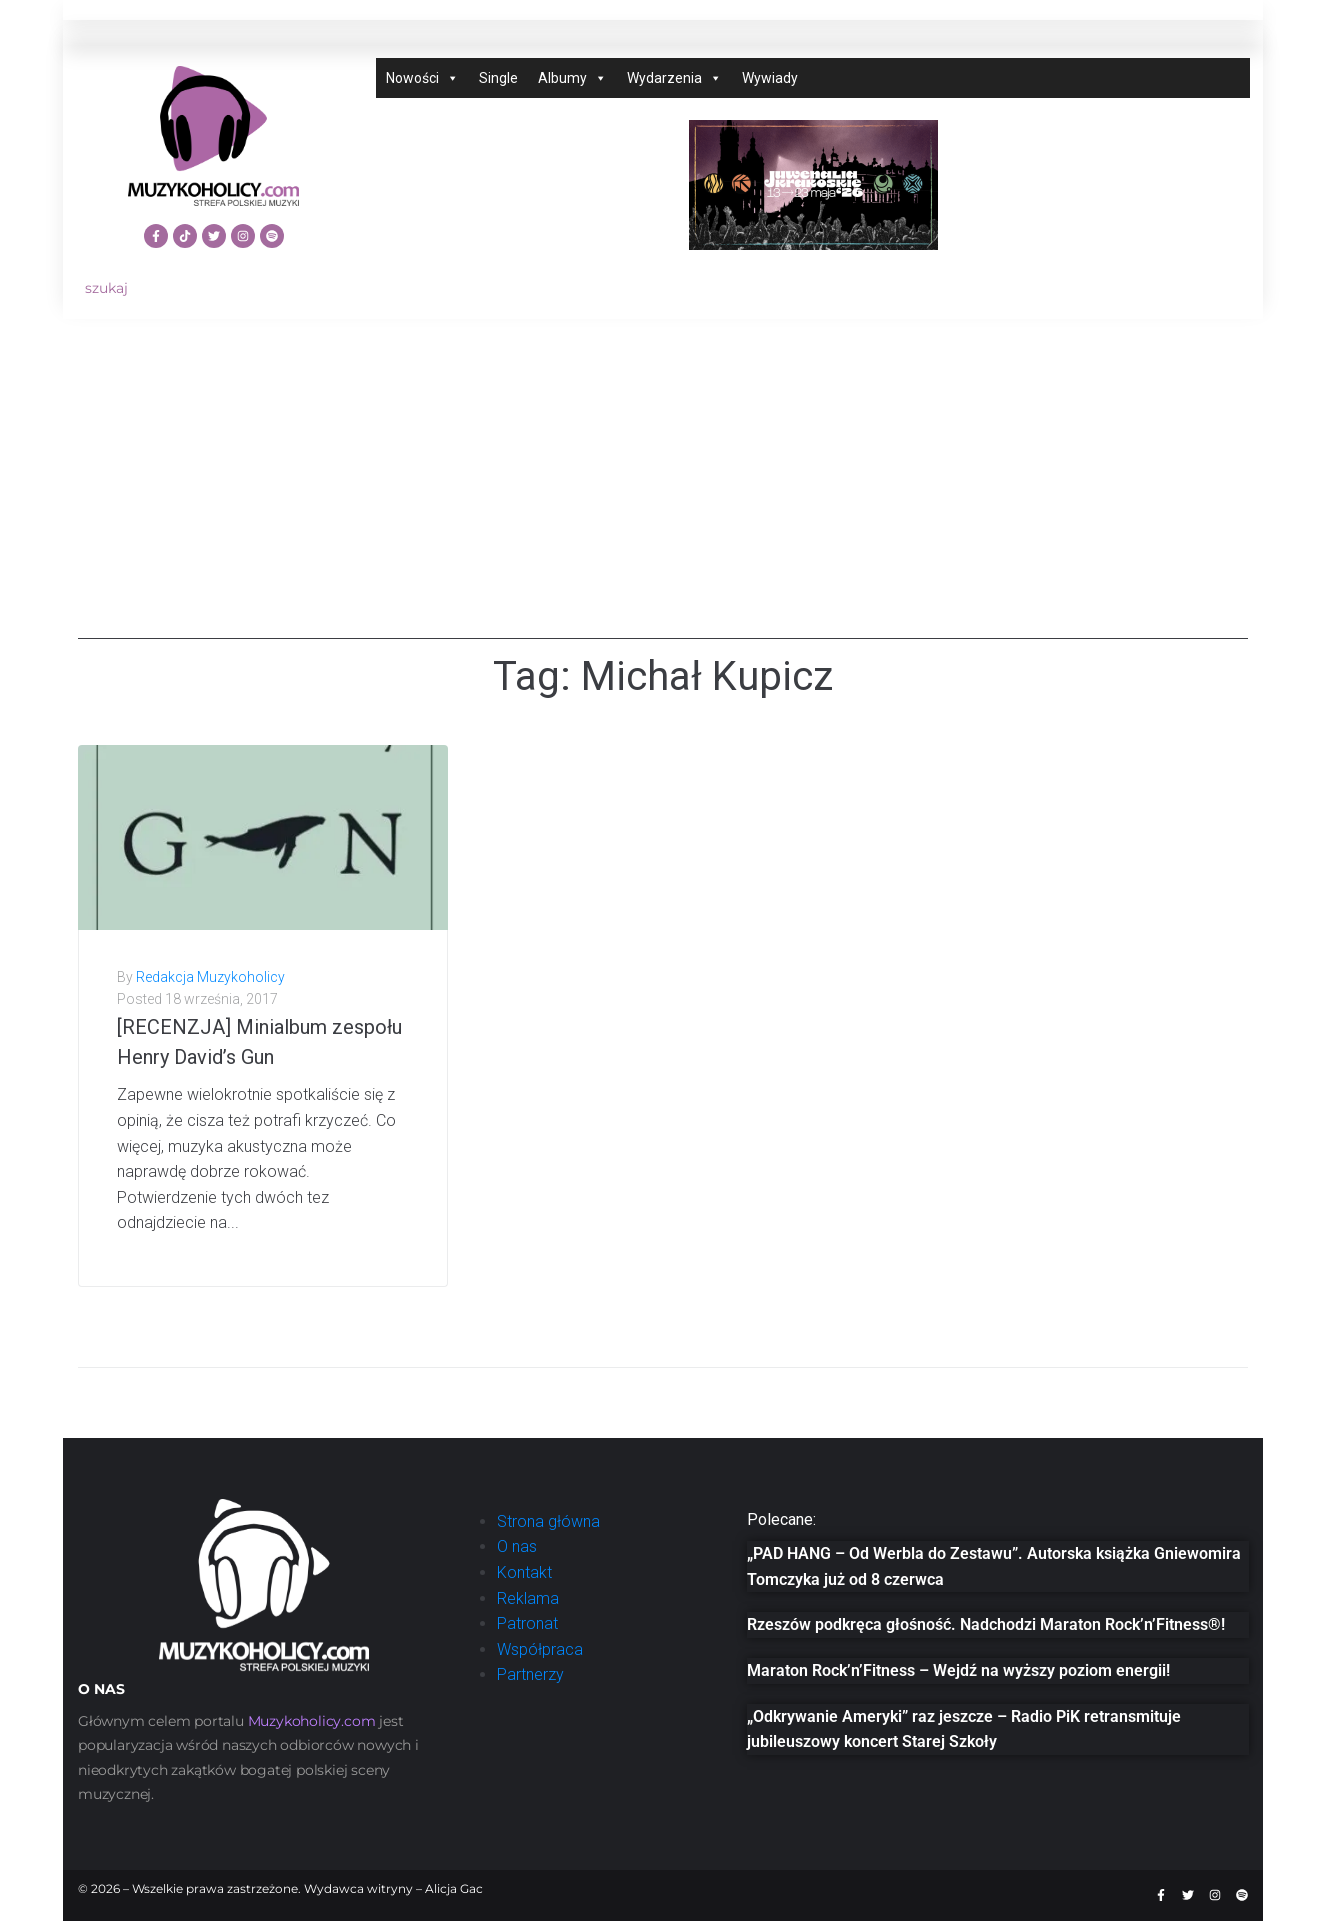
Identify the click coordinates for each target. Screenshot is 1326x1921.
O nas (517, 1546)
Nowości (422, 78)
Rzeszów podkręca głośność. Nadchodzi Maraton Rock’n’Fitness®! (986, 1624)
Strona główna (548, 1521)
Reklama (528, 1598)
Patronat (527, 1623)
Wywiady (770, 78)
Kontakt (524, 1572)
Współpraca (540, 1649)
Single (498, 78)
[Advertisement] (663, 499)
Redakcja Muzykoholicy (210, 977)
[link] (312, 1721)
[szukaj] (213, 288)
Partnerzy (530, 1674)
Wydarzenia (674, 78)
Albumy (572, 78)
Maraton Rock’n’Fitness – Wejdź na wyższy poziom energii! (958, 1670)
